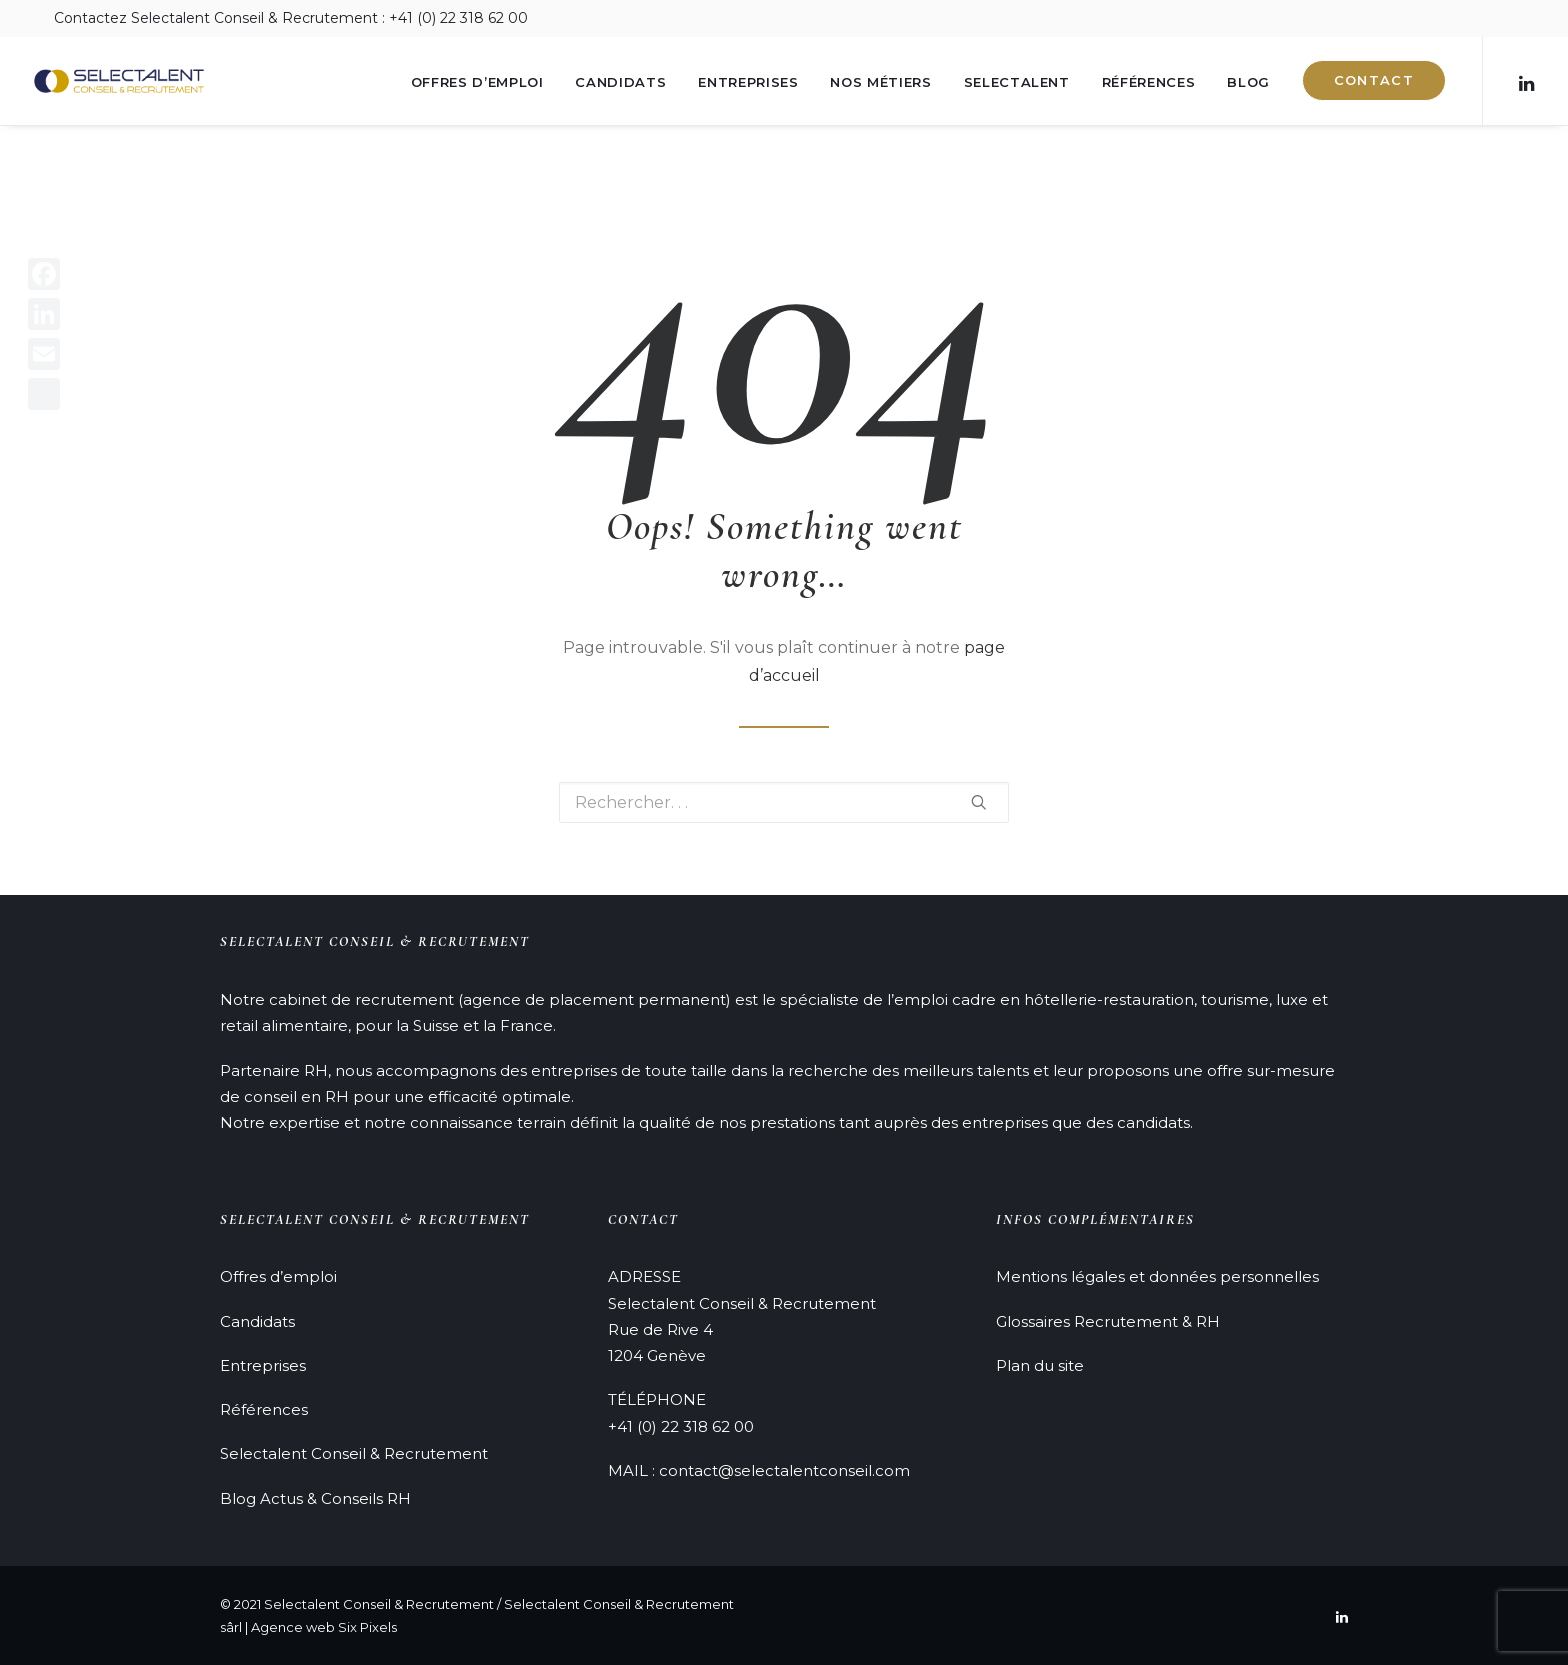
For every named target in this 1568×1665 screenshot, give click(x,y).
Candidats (620, 82)
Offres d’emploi (477, 82)
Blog (1248, 82)
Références (1149, 82)
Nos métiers (880, 82)
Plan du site (1040, 1365)
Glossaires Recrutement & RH (1108, 1321)
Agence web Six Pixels (324, 1627)
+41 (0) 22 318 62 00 (681, 1426)
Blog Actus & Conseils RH (315, 1498)
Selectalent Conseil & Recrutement (354, 1453)
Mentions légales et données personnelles (1157, 1276)
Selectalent (1017, 82)
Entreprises (748, 82)
